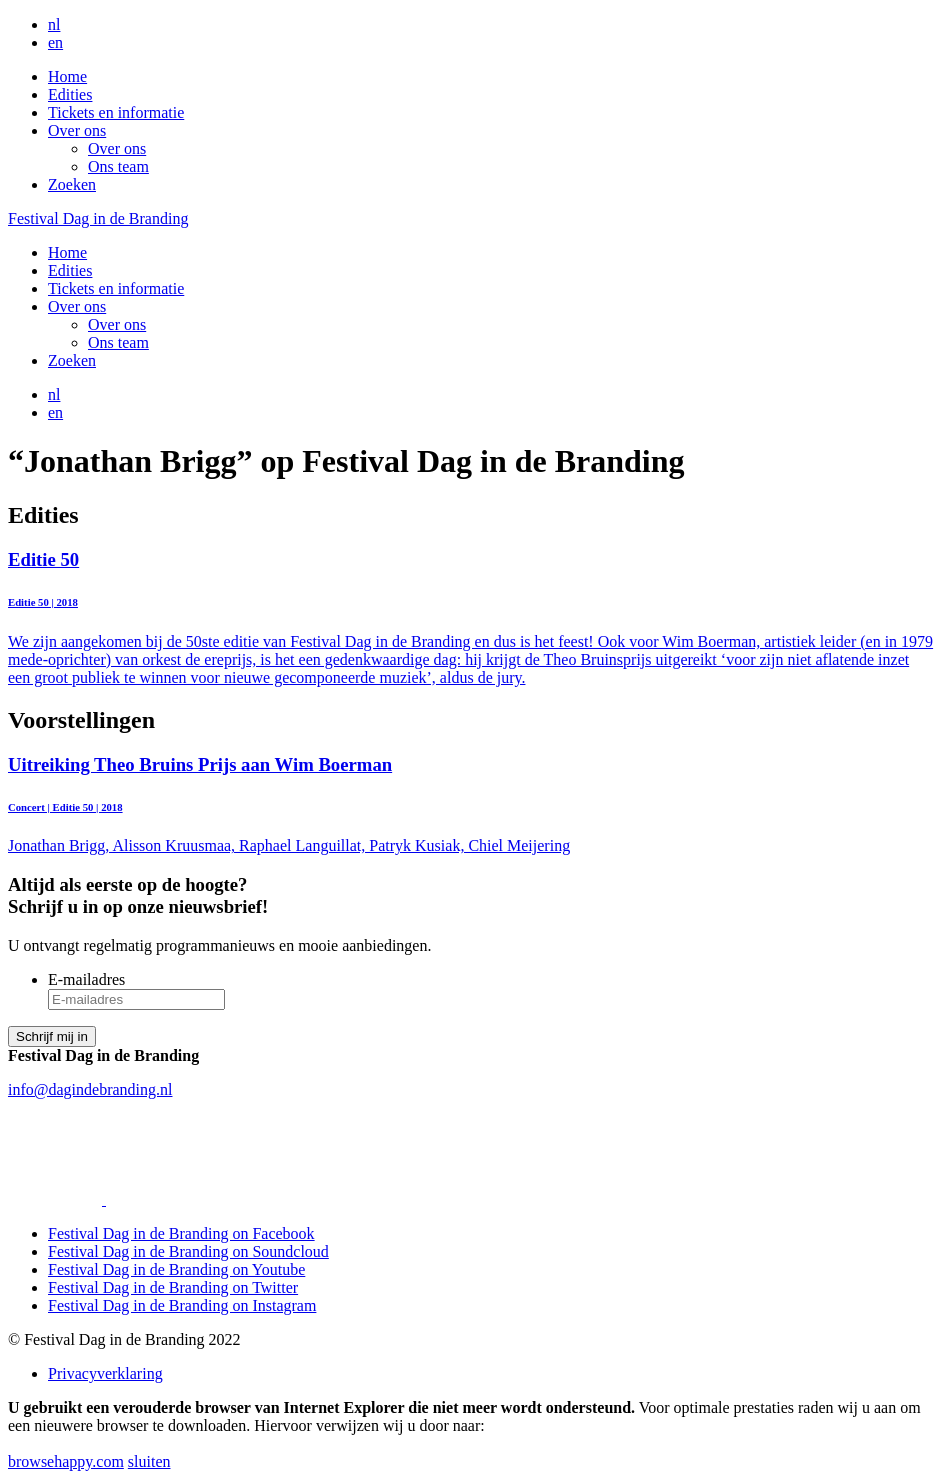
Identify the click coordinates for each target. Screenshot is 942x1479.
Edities (70, 94)
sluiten (149, 1461)
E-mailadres (86, 979)
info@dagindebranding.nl (90, 1089)
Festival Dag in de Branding (98, 218)
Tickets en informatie (116, 112)
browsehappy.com (66, 1461)
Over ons (77, 130)
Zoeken (72, 184)
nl (54, 24)
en (55, 42)
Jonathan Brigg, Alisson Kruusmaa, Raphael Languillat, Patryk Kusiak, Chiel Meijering (471, 804)
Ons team (118, 166)
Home (67, 76)
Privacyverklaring (105, 1373)
